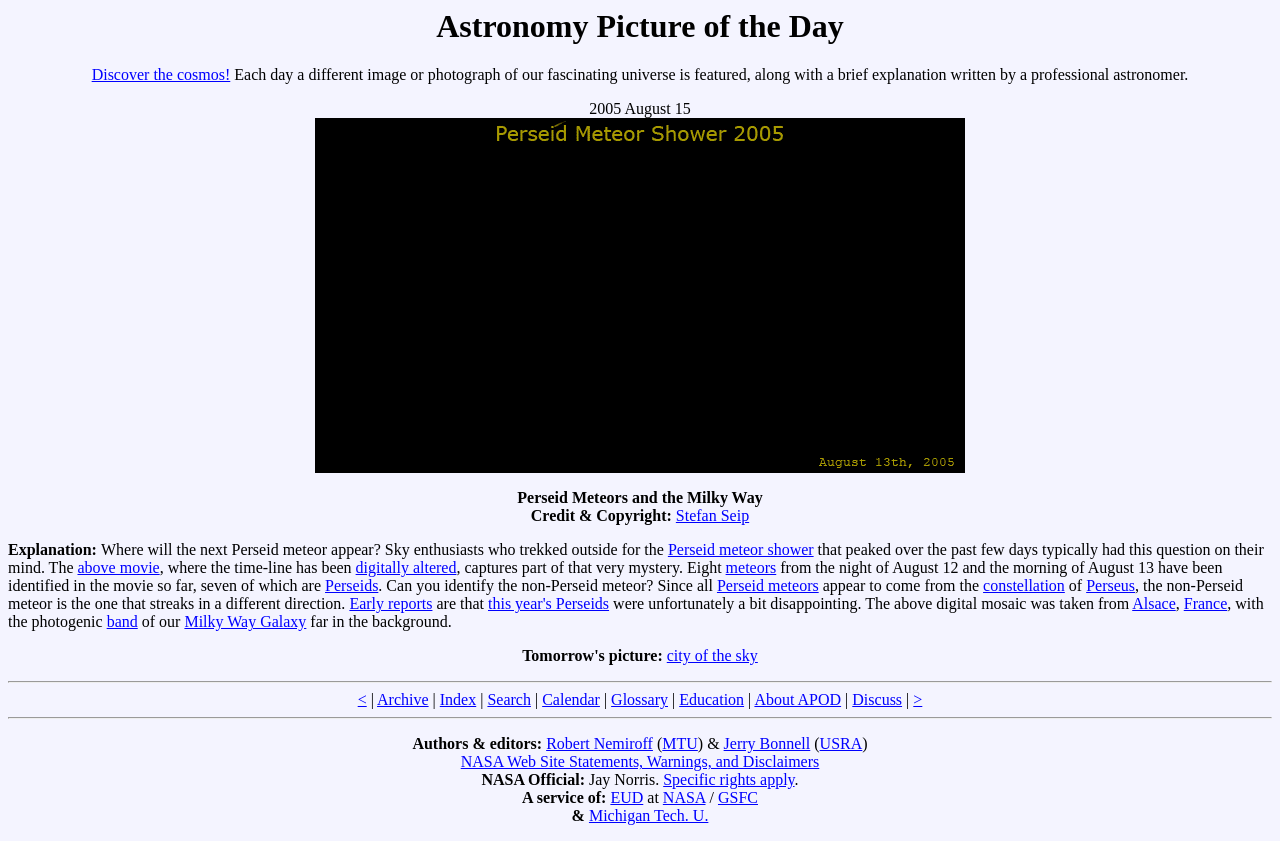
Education (711, 699)
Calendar (571, 699)
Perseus (1110, 585)
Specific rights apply (728, 779)
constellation (1024, 585)
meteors (751, 567)
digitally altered (406, 567)
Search (509, 699)
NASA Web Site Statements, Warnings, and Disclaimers (640, 761)
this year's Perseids (548, 603)
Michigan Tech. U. (648, 815)
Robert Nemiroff (599, 743)
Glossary (639, 699)
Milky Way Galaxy (245, 621)
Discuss (877, 699)
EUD (626, 797)
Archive (403, 699)
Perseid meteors (768, 585)
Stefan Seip (712, 515)
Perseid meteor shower (741, 549)
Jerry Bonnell (767, 743)
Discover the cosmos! (161, 74)
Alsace (1154, 603)
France (1206, 603)
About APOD (797, 699)
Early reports (390, 603)
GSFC (738, 797)
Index (458, 699)
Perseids (351, 585)
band (122, 621)
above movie (118, 567)
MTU (680, 743)
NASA (684, 797)
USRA (841, 743)
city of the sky (712, 655)
